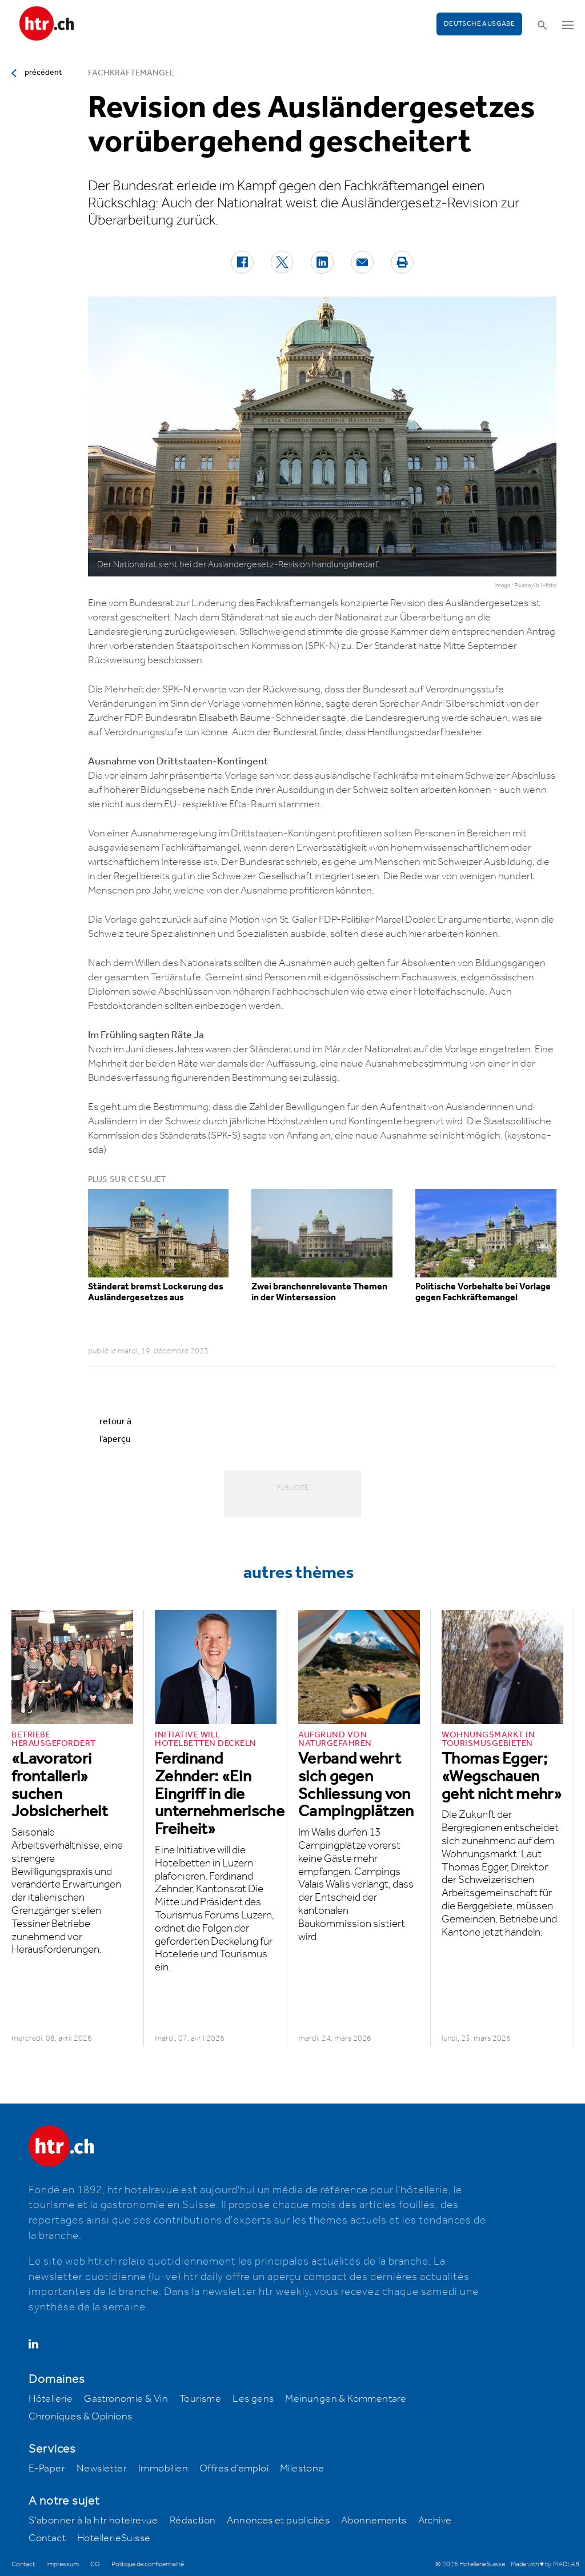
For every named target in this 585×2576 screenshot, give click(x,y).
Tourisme (200, 2399)
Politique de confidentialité (147, 2564)
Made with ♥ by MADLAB (545, 2564)
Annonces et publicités (278, 2521)
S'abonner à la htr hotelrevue (93, 2521)
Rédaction (193, 2521)
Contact (47, 2538)
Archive (435, 2521)
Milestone (302, 2469)
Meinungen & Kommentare (345, 2399)
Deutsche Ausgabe (479, 23)
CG (95, 2564)
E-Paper (47, 2469)
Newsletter (102, 2469)
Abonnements (373, 2521)
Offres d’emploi (234, 2469)
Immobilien (163, 2469)
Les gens (253, 2399)
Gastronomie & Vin (126, 2399)
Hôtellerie (51, 2399)
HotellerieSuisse (113, 2538)
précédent (43, 73)
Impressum (62, 2564)
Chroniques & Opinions (80, 2417)
